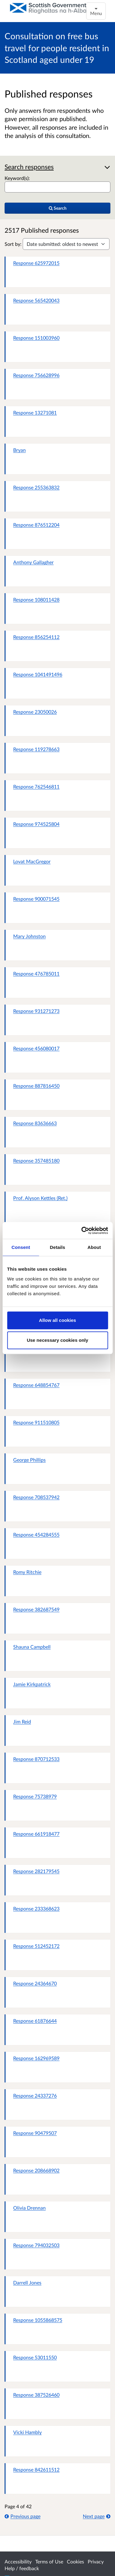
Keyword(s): (17, 178)
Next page (96, 2516)
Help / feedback (22, 2568)
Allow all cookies (57, 1320)
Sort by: (13, 244)
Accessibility (18, 2561)
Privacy (96, 2561)
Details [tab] (57, 1247)
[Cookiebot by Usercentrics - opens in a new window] (82, 1231)
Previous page (22, 2516)
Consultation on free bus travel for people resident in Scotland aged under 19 (57, 48)
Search (58, 208)
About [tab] (94, 1247)
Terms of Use (49, 2561)
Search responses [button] (29, 167)
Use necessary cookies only (57, 1340)
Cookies (75, 2561)
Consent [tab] (20, 1247)
